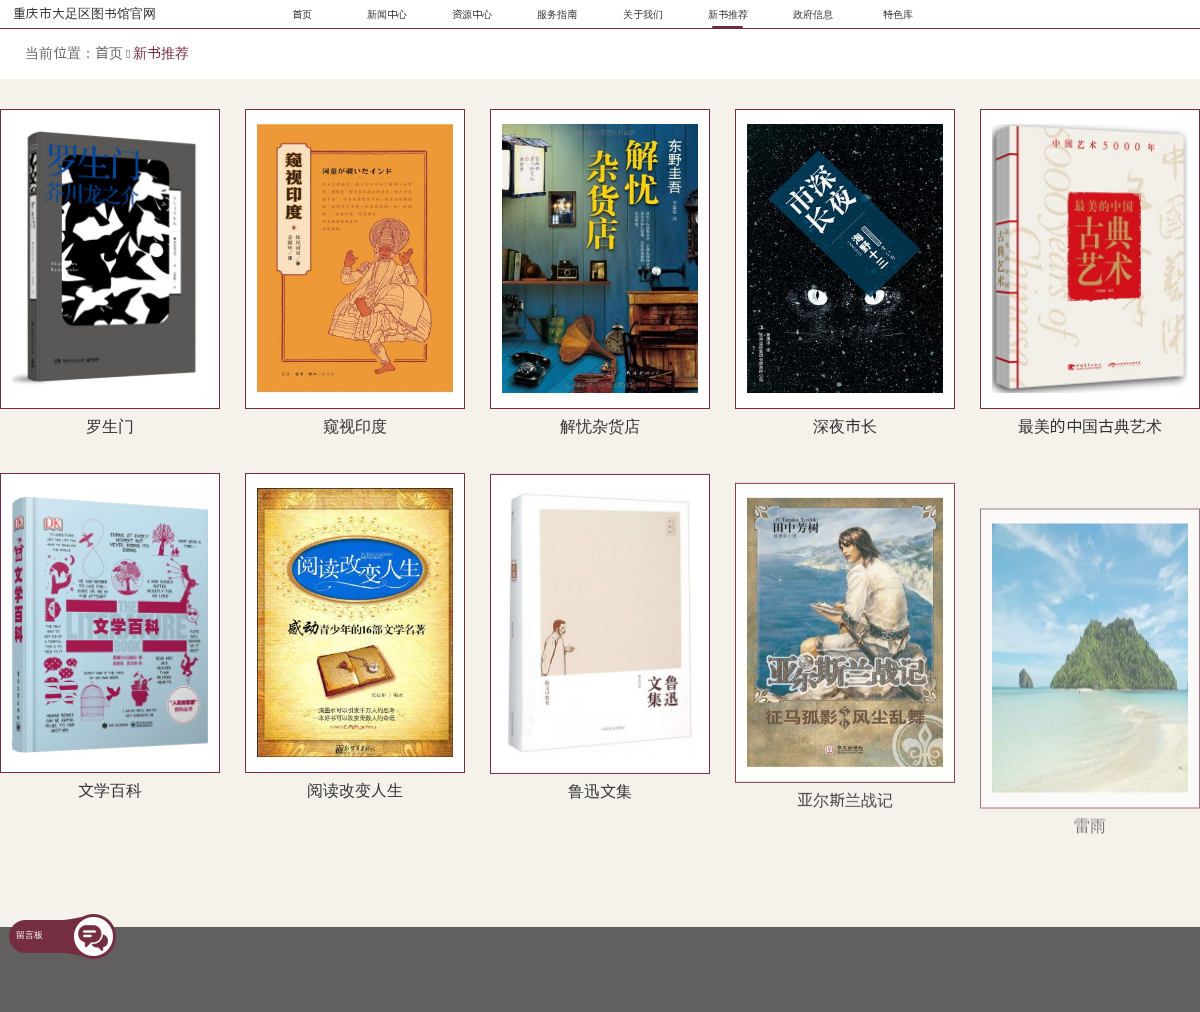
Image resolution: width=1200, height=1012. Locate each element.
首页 (109, 53)
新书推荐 (161, 53)
